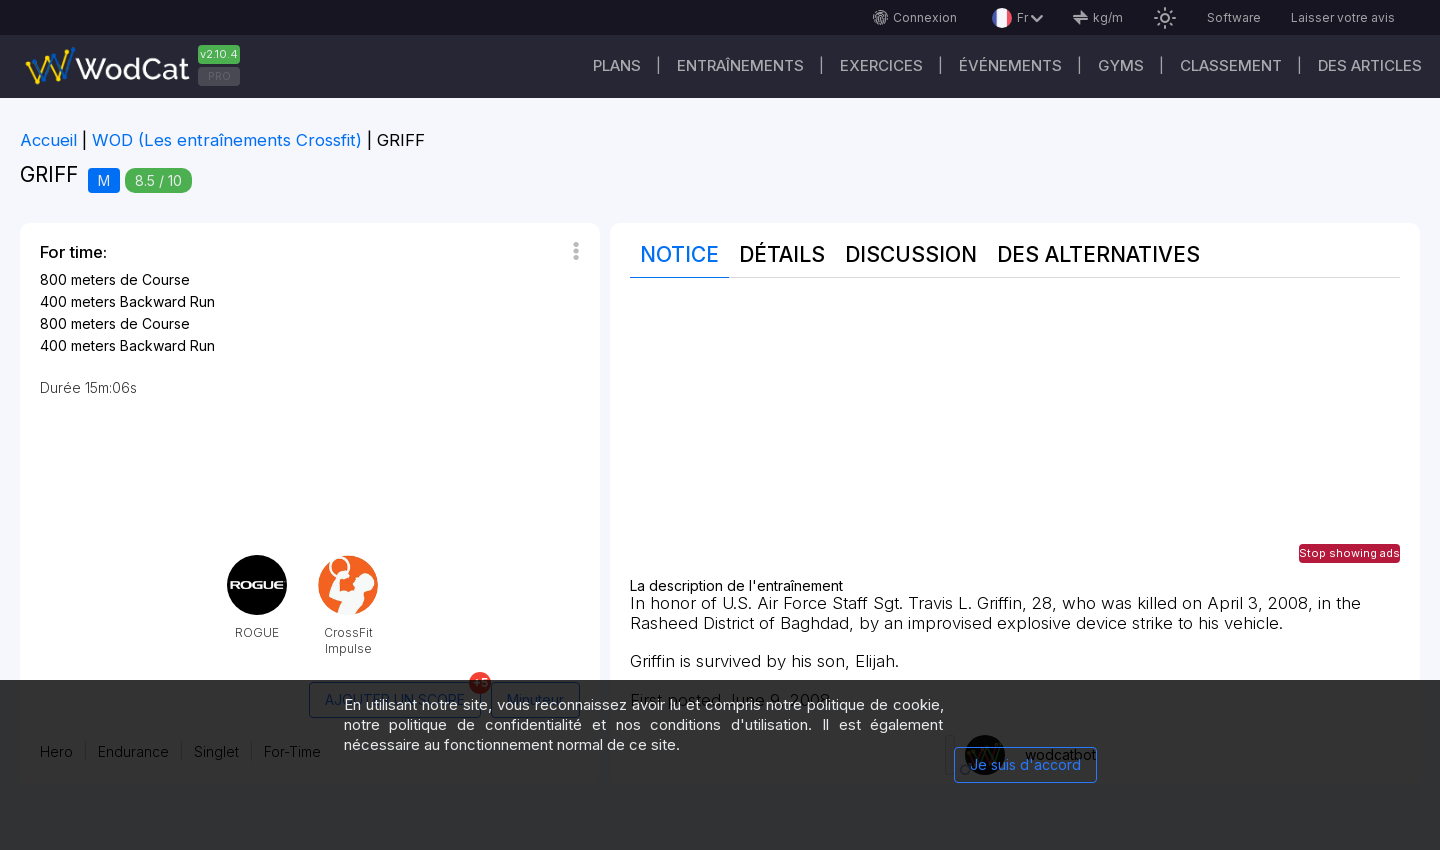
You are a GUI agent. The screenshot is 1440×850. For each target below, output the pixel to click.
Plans (617, 65)
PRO (219, 76)
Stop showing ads (1349, 553)
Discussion (911, 254)
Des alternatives (1098, 254)
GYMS (1121, 65)
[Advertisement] (1015, 438)
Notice (679, 254)
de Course (155, 279)
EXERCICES (881, 65)
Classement (1231, 65)
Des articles (1370, 65)
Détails (782, 254)
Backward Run (167, 301)
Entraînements (740, 65)
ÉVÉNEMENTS (1010, 65)
